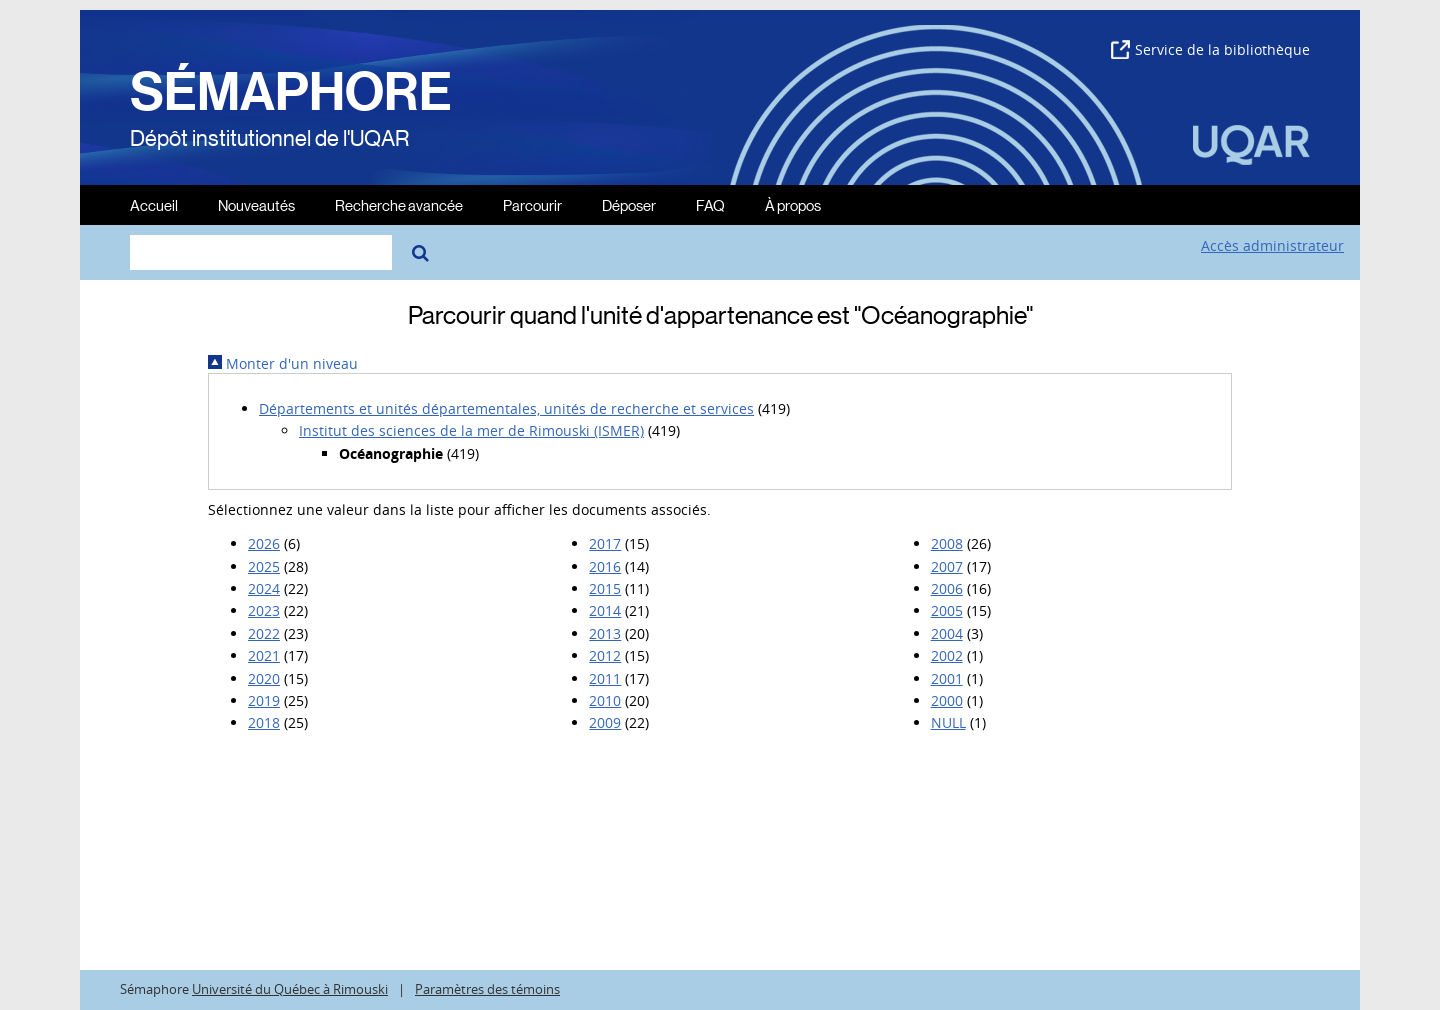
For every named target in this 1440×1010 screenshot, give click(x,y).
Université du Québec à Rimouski (290, 989)
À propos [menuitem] (793, 204)
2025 (264, 566)
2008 (947, 543)
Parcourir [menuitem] (532, 204)
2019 (264, 700)
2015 (605, 588)
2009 (605, 722)
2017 (605, 543)
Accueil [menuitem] (154, 204)
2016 (605, 566)
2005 (947, 610)
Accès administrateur (1272, 245)
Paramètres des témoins (487, 989)
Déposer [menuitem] (629, 204)
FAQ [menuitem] (710, 204)
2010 (605, 700)
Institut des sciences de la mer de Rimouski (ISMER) (471, 430)
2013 (605, 633)
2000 (947, 700)
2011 (605, 678)
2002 (947, 655)
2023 (264, 610)
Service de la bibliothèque (1210, 49)
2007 (947, 566)
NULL (948, 722)
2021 (264, 655)
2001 (947, 678)
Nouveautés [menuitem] (256, 204)
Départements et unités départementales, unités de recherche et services (506, 408)
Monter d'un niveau (283, 363)
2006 (947, 588)
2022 (264, 633)
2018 (264, 722)
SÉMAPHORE (291, 92)
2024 (264, 588)
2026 (264, 543)
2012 (605, 655)
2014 (605, 610)
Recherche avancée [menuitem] (399, 204)
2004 (947, 633)
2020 (264, 678)
